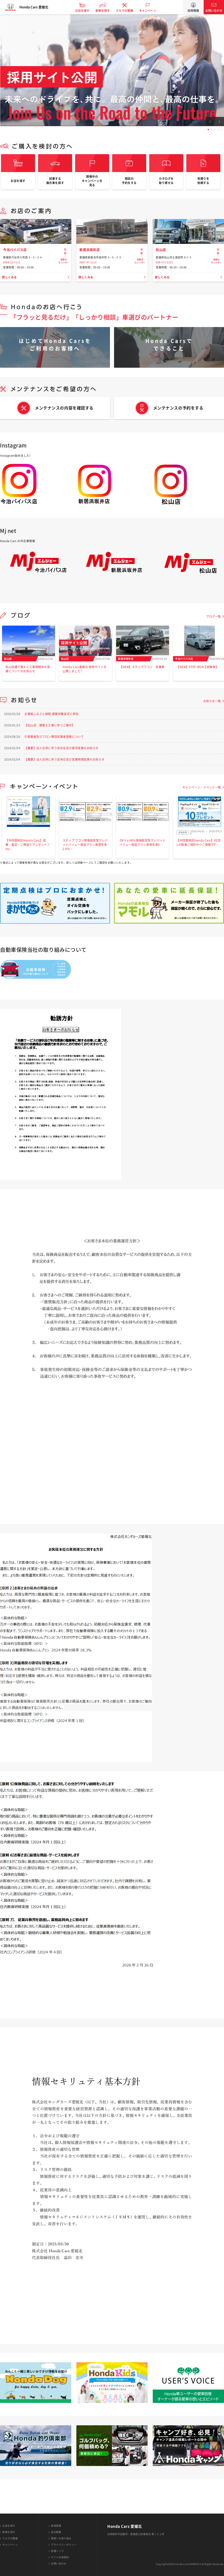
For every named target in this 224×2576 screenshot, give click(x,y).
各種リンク (57, 2551)
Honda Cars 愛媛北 (37, 7)
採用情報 (193, 10)
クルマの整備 (128, 10)
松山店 (161, 282)
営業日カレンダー (63, 283)
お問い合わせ (213, 10)
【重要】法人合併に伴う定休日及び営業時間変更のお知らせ (64, 793)
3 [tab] (214, 129)
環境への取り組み (61, 2538)
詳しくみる (10, 309)
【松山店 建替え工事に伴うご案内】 (49, 759)
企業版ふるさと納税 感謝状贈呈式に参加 (51, 748)
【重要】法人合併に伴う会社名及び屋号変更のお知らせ (61, 782)
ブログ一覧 (213, 650)
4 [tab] (218, 129)
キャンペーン (151, 10)
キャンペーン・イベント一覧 (201, 821)
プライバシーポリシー (64, 2544)
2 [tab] (211, 129)
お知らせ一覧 (212, 735)
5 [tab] (221, 129)
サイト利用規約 (60, 2557)
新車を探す (106, 10)
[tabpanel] (112, 70)
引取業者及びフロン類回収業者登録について (54, 771)
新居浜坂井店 (90, 282)
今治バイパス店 (16, 282)
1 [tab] (208, 129)
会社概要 (56, 2532)
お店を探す (86, 10)
